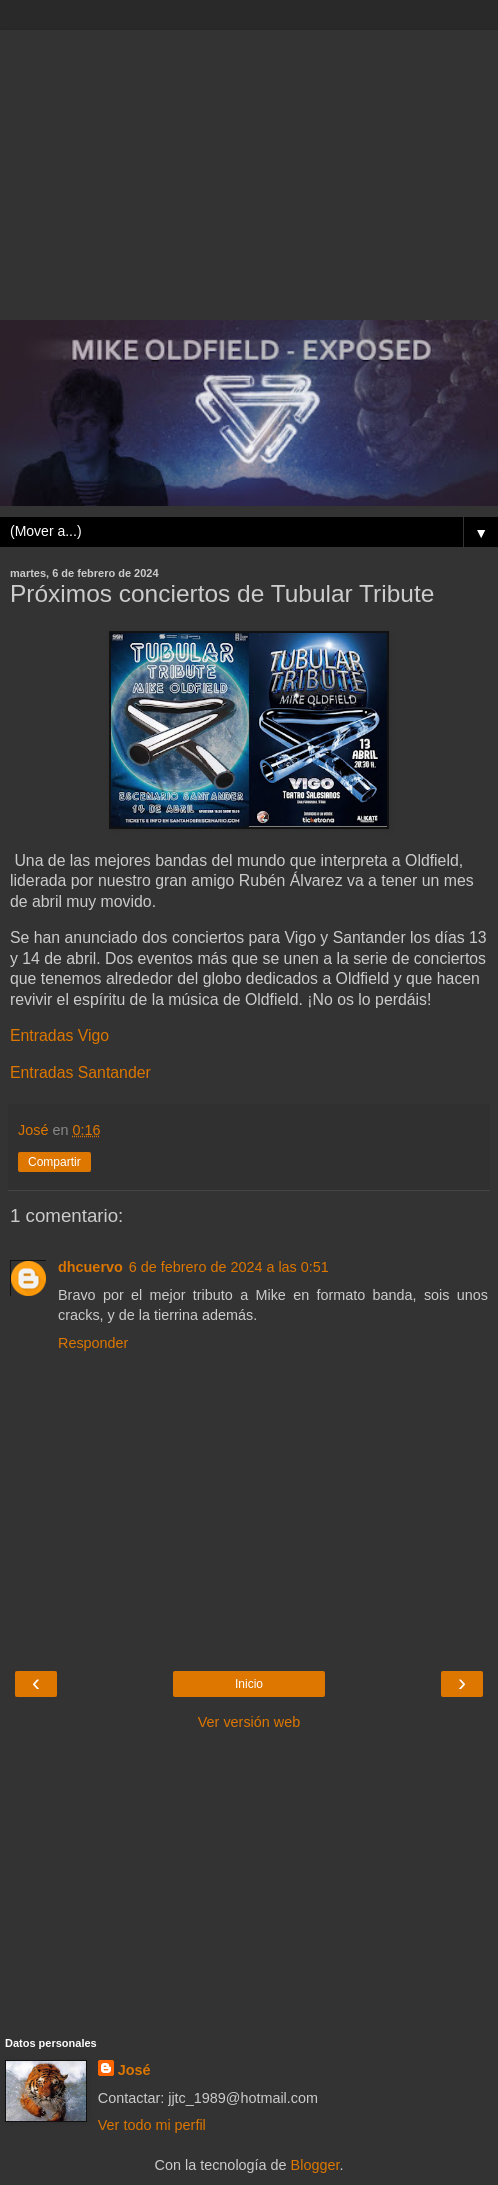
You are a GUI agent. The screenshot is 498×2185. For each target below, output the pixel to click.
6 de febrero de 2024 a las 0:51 (229, 1267)
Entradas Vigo (59, 1035)
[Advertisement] (249, 170)
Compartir (54, 1162)
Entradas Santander (80, 1072)
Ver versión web (249, 1722)
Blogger (315, 2165)
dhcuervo (90, 1267)
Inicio (249, 1684)
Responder (93, 1343)
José (134, 2070)
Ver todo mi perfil (152, 2125)
